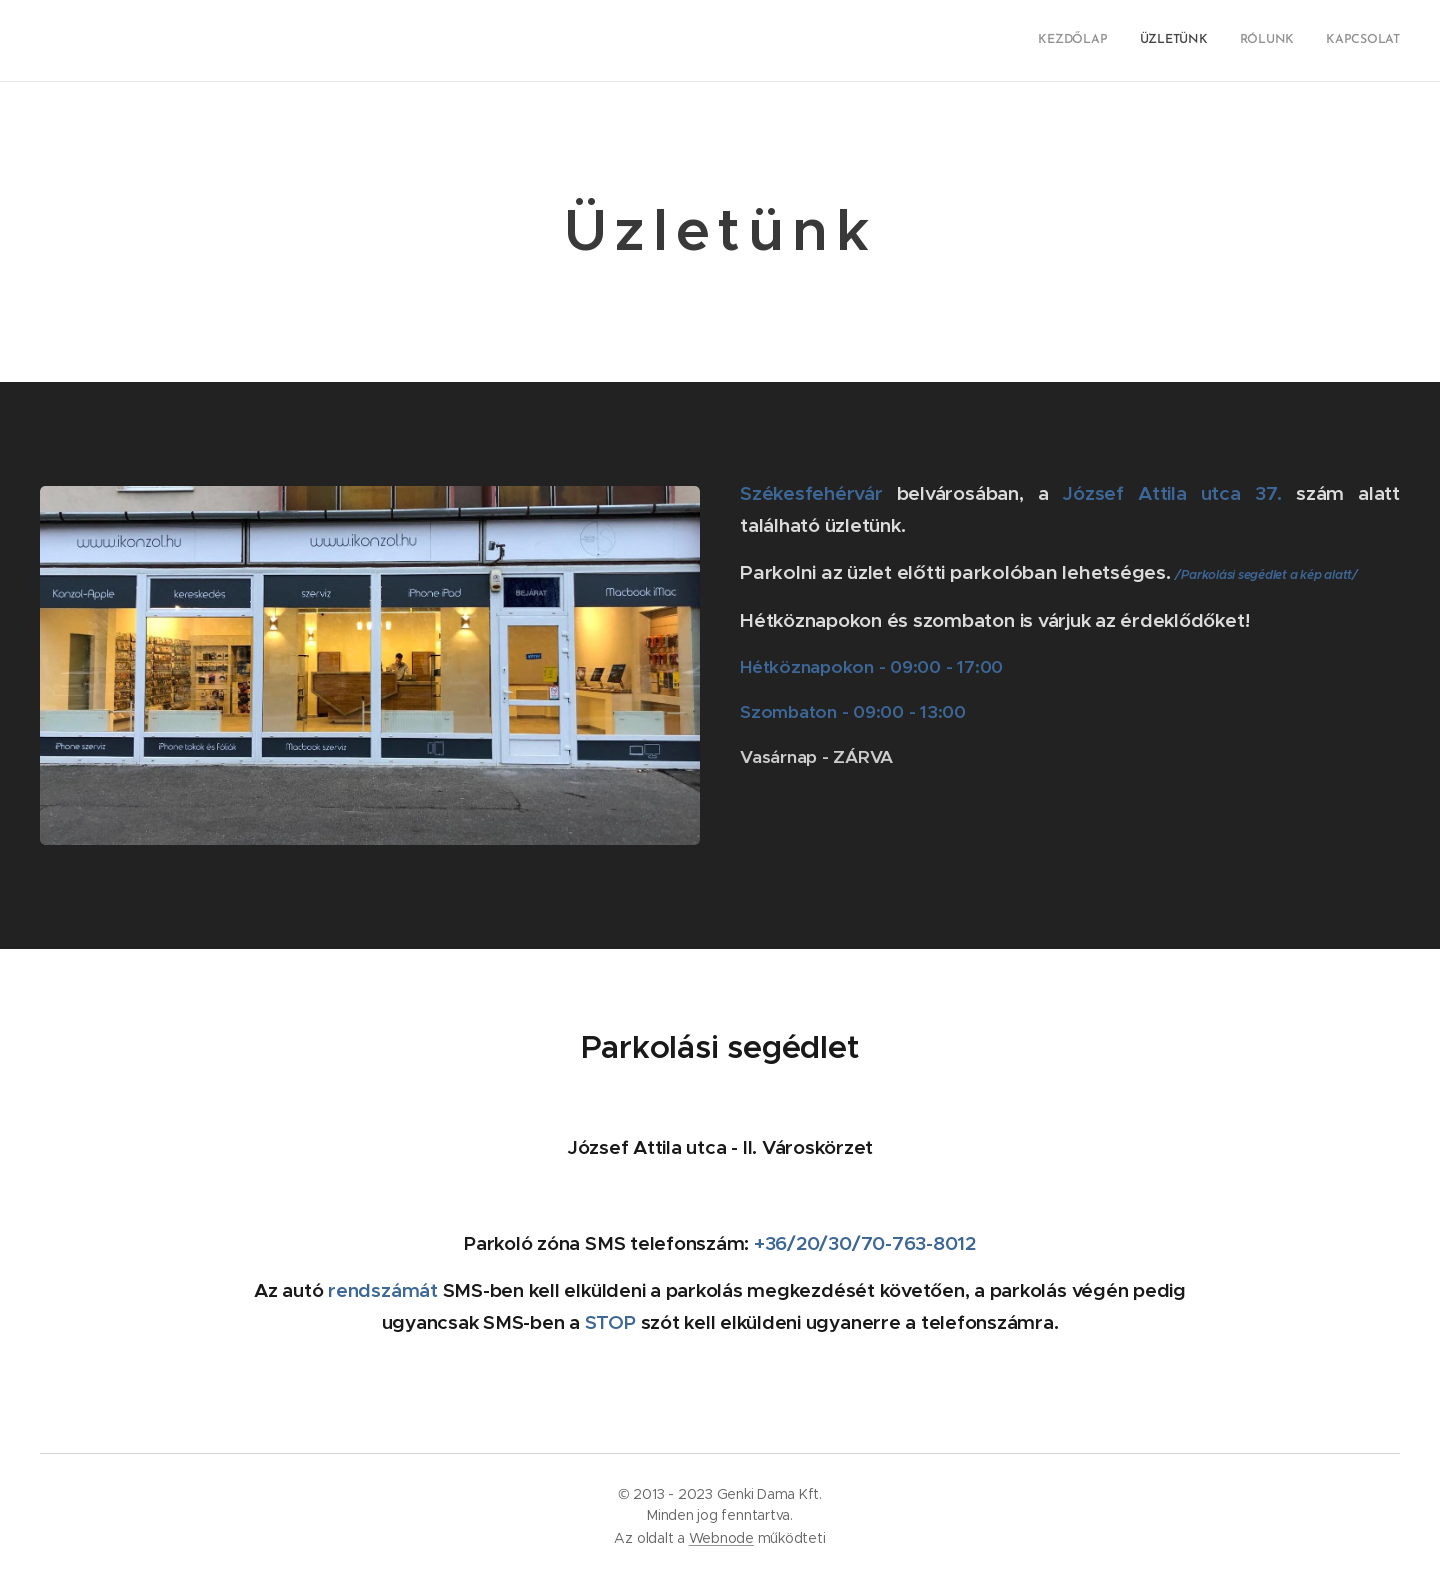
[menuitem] (1309, 41)
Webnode (721, 1538)
